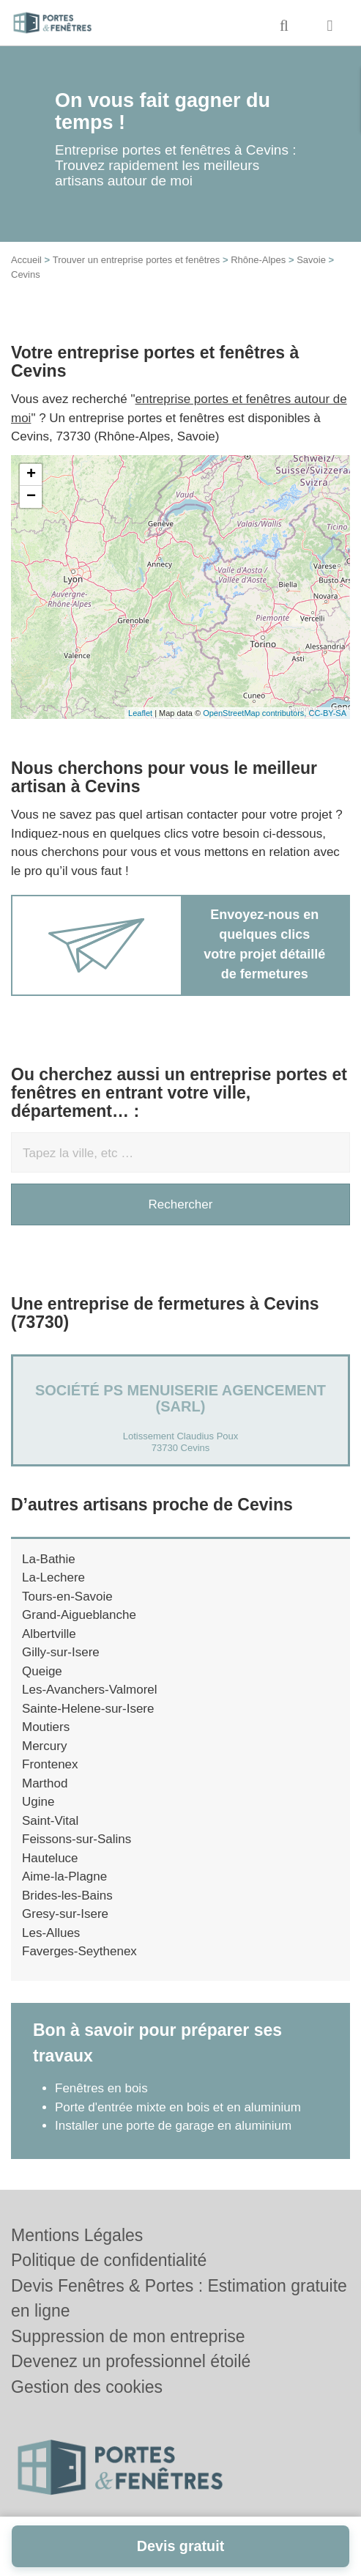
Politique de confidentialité (108, 2260)
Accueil (26, 259)
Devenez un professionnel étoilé (130, 2361)
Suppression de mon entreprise (128, 2336)
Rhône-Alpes (258, 259)
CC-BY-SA (327, 713)
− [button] (31, 497)
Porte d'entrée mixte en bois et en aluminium (178, 2107)
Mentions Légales (77, 2235)
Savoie (311, 259)
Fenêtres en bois (101, 2088)
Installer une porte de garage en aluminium (173, 2126)
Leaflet (140, 713)
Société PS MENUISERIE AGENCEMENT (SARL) (180, 1398)
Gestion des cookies (87, 2386)
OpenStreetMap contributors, (255, 713)
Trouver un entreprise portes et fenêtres (136, 259)
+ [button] (31, 475)
